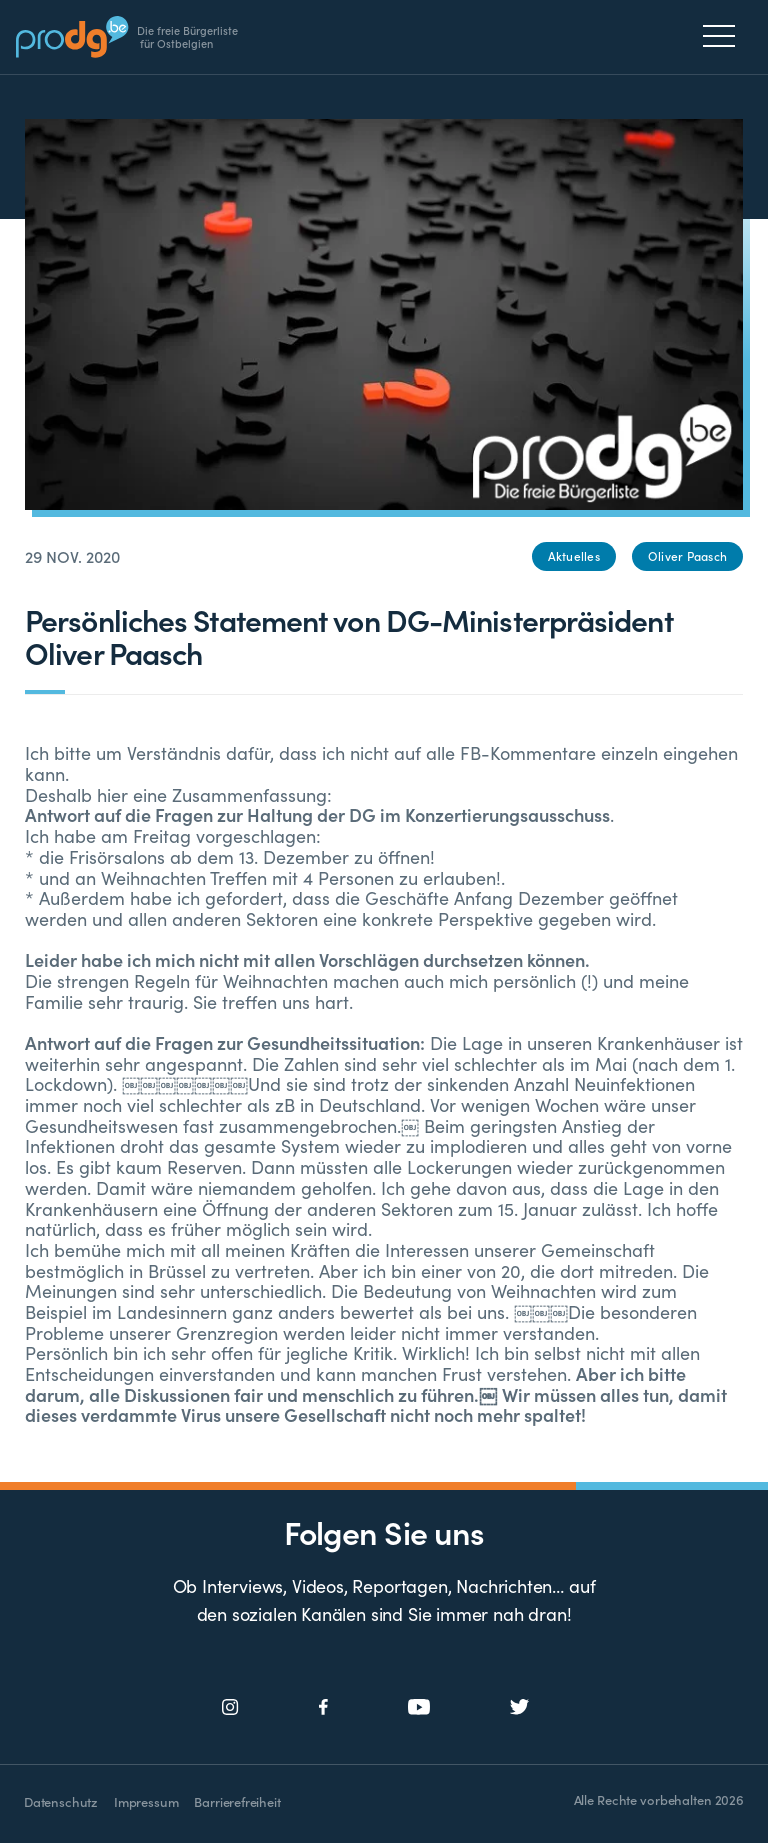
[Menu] (724, 36)
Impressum (146, 1801)
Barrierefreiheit (237, 1801)
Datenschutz (61, 1801)
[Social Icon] (230, 1707)
